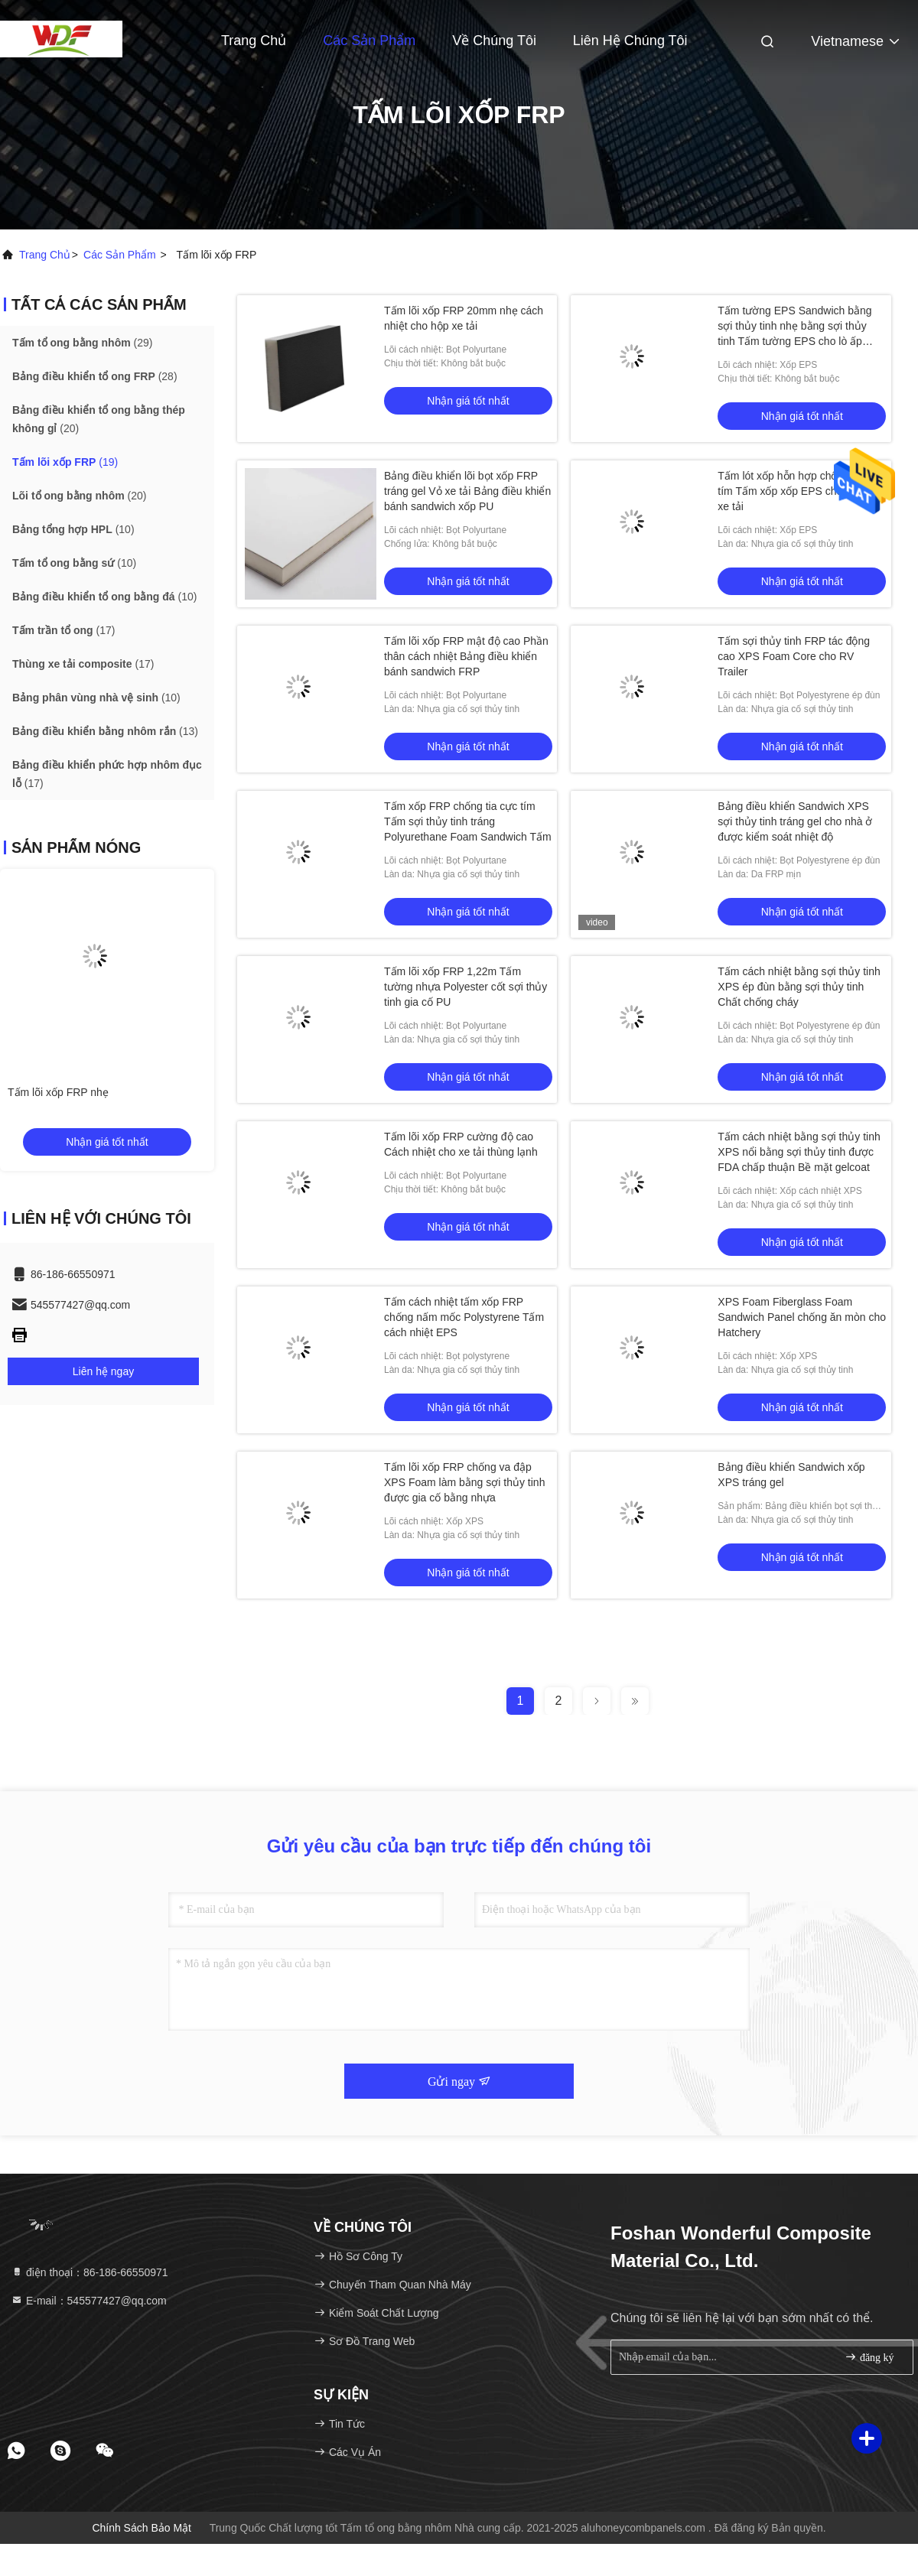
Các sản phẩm (369, 40)
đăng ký (869, 2356)
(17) (63, 630)
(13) (105, 731)
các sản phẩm (119, 255)
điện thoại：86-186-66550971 (89, 2272)
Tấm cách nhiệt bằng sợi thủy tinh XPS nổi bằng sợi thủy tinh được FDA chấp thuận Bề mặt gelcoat (799, 1151)
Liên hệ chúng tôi (630, 40)
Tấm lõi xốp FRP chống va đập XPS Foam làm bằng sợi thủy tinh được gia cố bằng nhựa (464, 1482)
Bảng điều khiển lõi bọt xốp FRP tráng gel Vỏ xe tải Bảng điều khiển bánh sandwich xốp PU (467, 491)
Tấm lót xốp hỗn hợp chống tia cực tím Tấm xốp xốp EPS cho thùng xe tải (801, 491)
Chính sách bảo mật (141, 2528)
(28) (94, 376)
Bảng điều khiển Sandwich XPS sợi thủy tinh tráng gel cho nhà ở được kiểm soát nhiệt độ (795, 821)
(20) (98, 419)
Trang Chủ (253, 40)
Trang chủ (44, 255)
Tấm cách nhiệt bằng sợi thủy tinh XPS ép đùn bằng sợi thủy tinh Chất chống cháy (799, 986)
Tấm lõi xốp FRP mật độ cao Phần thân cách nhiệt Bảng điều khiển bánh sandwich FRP (466, 656)
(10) (73, 529)
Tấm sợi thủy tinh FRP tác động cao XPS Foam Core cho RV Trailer (794, 656)
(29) (82, 343)
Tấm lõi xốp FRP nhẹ (58, 1092)
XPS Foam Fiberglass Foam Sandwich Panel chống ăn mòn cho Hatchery (802, 1317)
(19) (65, 462)
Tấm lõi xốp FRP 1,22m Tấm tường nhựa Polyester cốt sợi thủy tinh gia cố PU (465, 986)
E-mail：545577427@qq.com (89, 2301)
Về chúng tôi (494, 40)
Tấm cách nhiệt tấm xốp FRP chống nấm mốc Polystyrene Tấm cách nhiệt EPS (464, 1317)
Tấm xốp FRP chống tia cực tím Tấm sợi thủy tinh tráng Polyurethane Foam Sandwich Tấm (468, 821)
